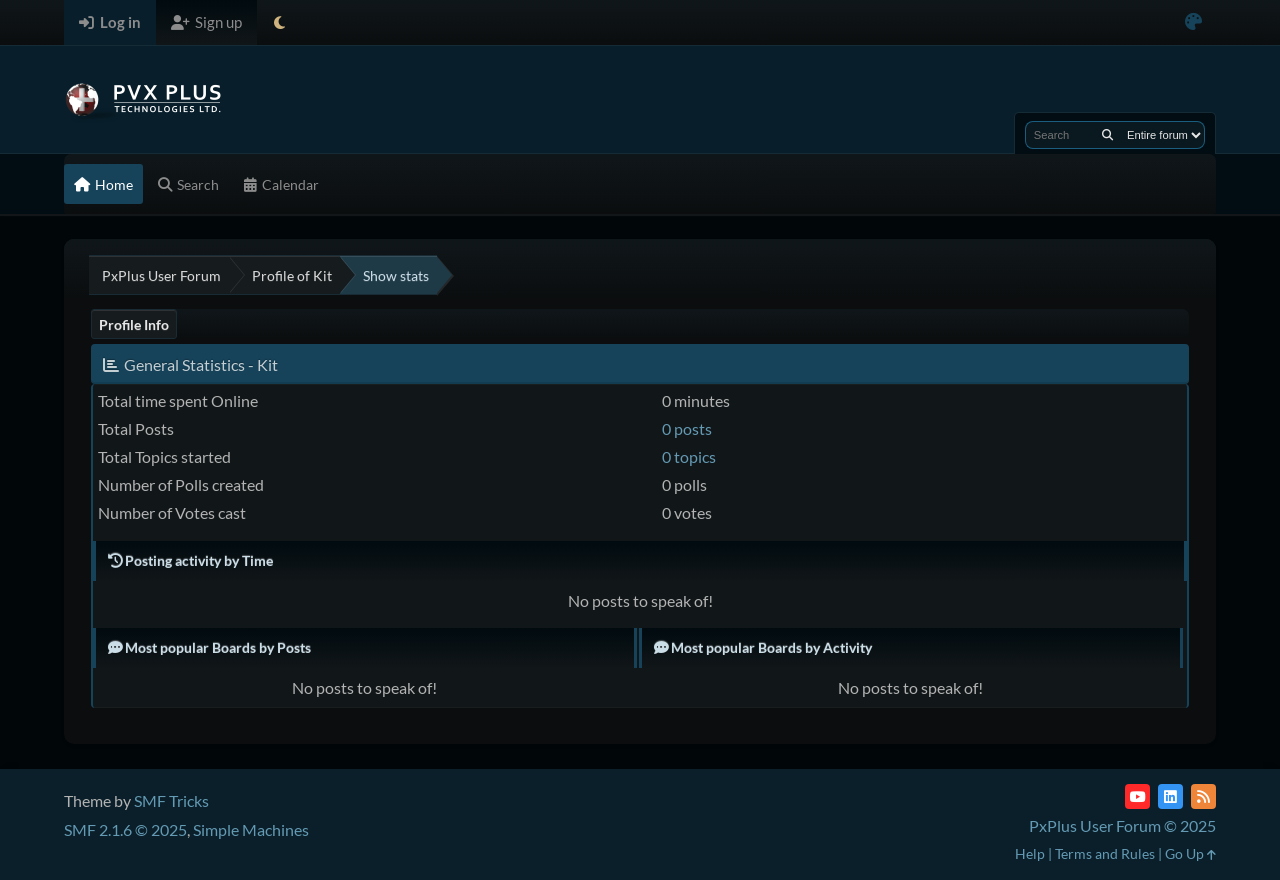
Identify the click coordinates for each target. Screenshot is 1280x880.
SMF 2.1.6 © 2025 (125, 829)
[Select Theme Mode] (279, 22)
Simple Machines (251, 829)
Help (1030, 853)
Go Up (1190, 853)
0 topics (689, 456)
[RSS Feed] (1203, 796)
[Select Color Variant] (1193, 22)
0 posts (687, 428)
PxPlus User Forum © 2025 (1122, 825)
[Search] (1107, 135)
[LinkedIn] (1170, 796)
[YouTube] (1137, 796)
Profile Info (134, 324)
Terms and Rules (1105, 853)
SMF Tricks (171, 800)
